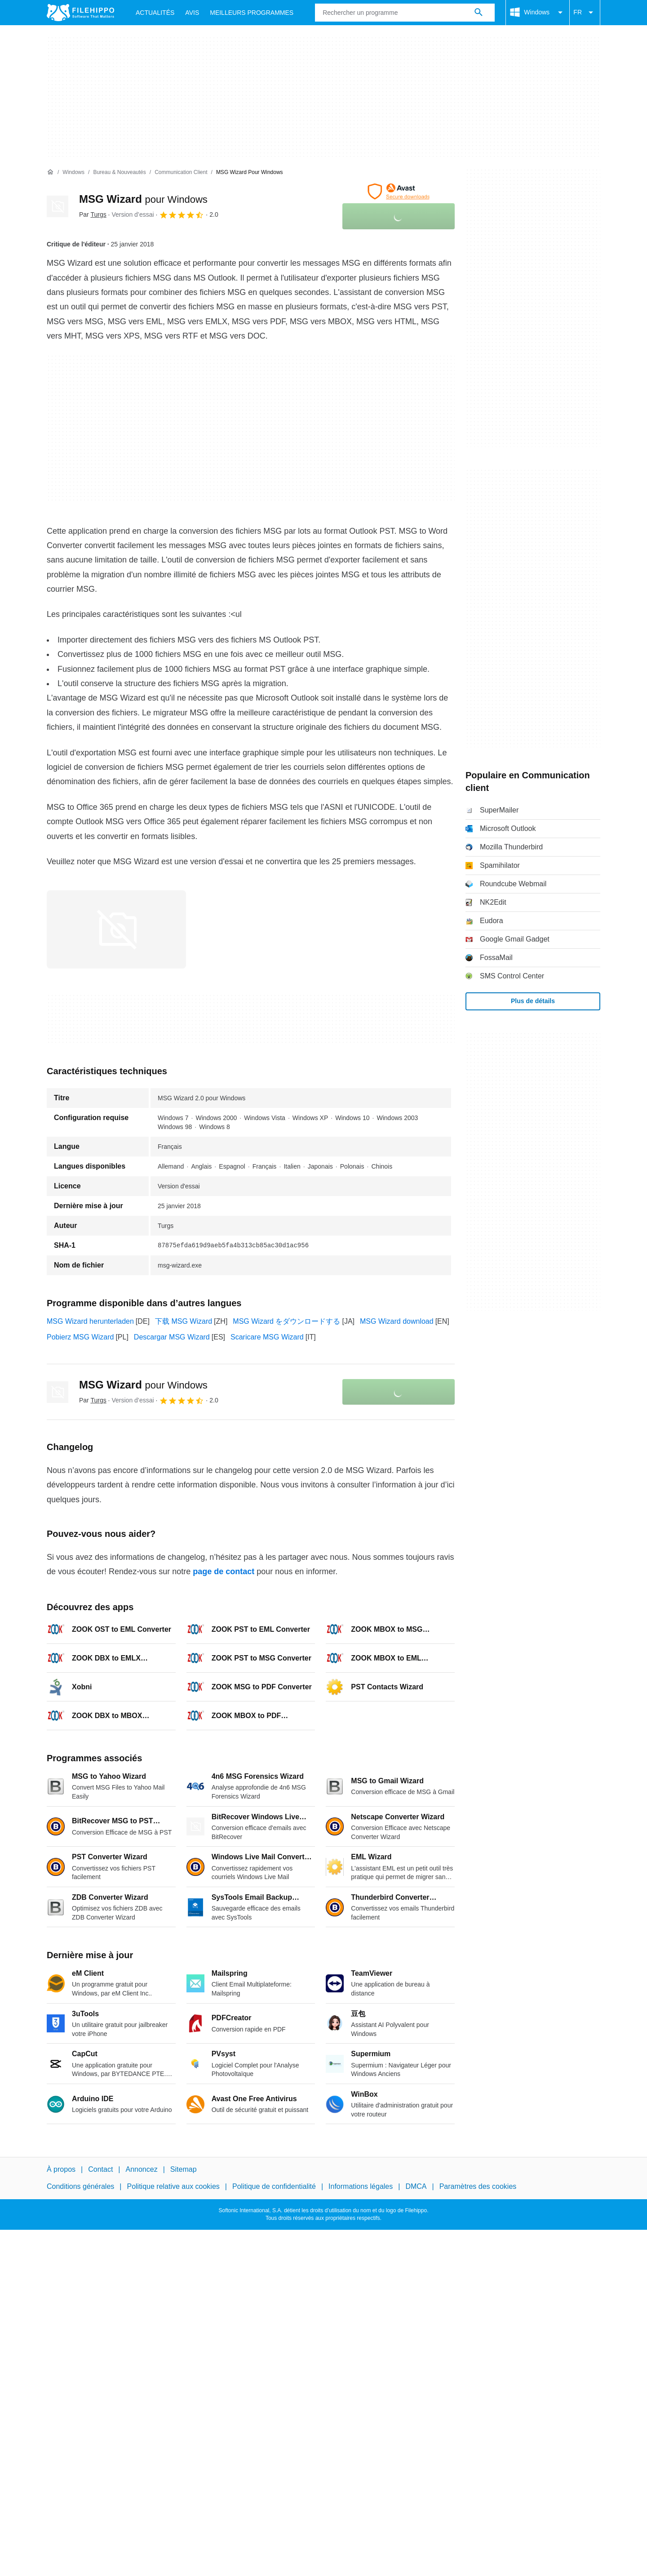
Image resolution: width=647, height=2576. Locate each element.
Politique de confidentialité (274, 2186)
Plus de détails (533, 1001)
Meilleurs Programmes (251, 12)
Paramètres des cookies (478, 2186)
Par (92, 214)
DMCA (415, 2186)
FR (584, 12)
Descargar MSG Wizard (172, 1337)
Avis (192, 12)
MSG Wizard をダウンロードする (286, 1321)
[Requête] (405, 13)
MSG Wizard (143, 199)
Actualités (155, 12)
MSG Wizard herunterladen (90, 1321)
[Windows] (73, 172)
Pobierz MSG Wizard (80, 1337)
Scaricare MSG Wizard (267, 1337)
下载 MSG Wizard (183, 1321)
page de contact (223, 1571)
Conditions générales (80, 2186)
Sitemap (183, 2169)
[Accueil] (50, 172)
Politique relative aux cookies (173, 2186)
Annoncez (142, 2169)
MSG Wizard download (397, 1321)
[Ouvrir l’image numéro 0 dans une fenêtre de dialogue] (116, 929)
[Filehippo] (80, 12)
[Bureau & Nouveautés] (119, 172)
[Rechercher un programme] (478, 13)
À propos (61, 2169)
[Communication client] (181, 172)
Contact (100, 2169)
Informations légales (360, 2186)
